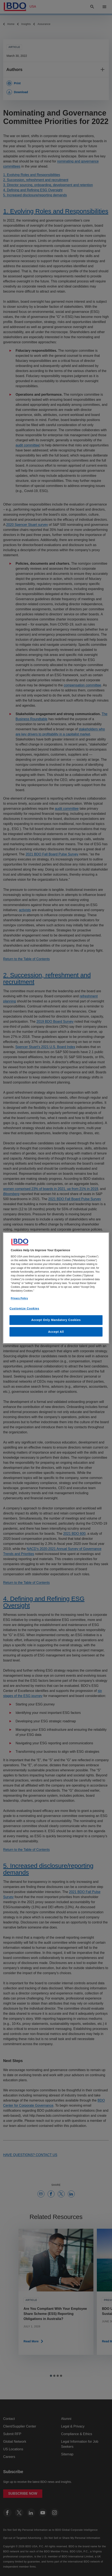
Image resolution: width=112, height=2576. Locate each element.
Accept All (56, 1331)
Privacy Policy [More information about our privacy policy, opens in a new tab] (19, 1298)
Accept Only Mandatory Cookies (56, 1320)
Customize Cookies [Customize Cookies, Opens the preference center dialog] (24, 1308)
